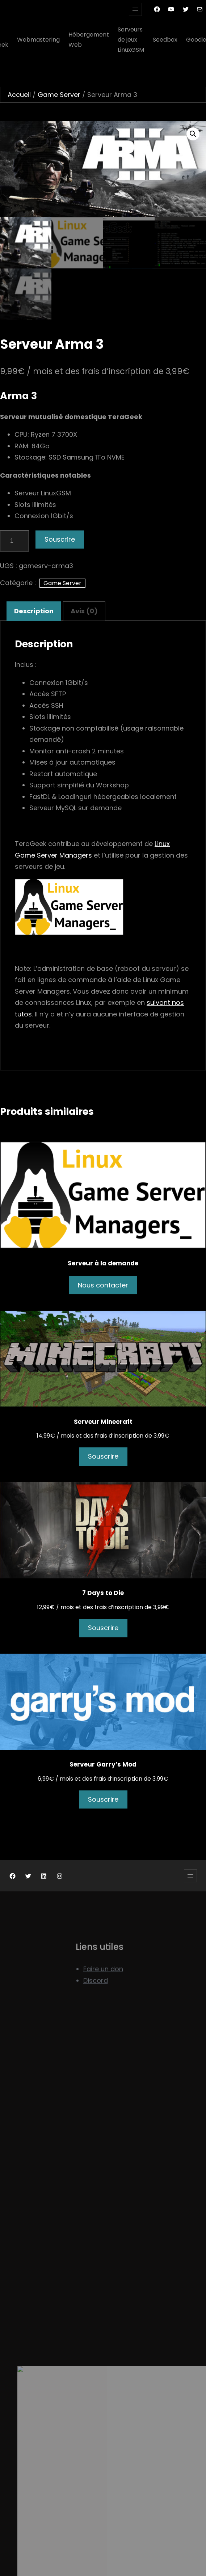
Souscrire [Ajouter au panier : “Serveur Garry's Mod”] (103, 1799)
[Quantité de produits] (14, 541)
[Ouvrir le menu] (135, 9)
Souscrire (60, 539)
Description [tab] (34, 611)
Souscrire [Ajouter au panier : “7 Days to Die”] (103, 1627)
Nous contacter (103, 1285)
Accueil (19, 94)
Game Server (59, 94)
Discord (95, 2001)
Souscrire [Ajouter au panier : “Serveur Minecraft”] (103, 1456)
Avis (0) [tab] (84, 611)
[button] (192, 133)
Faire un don (103, 1990)
